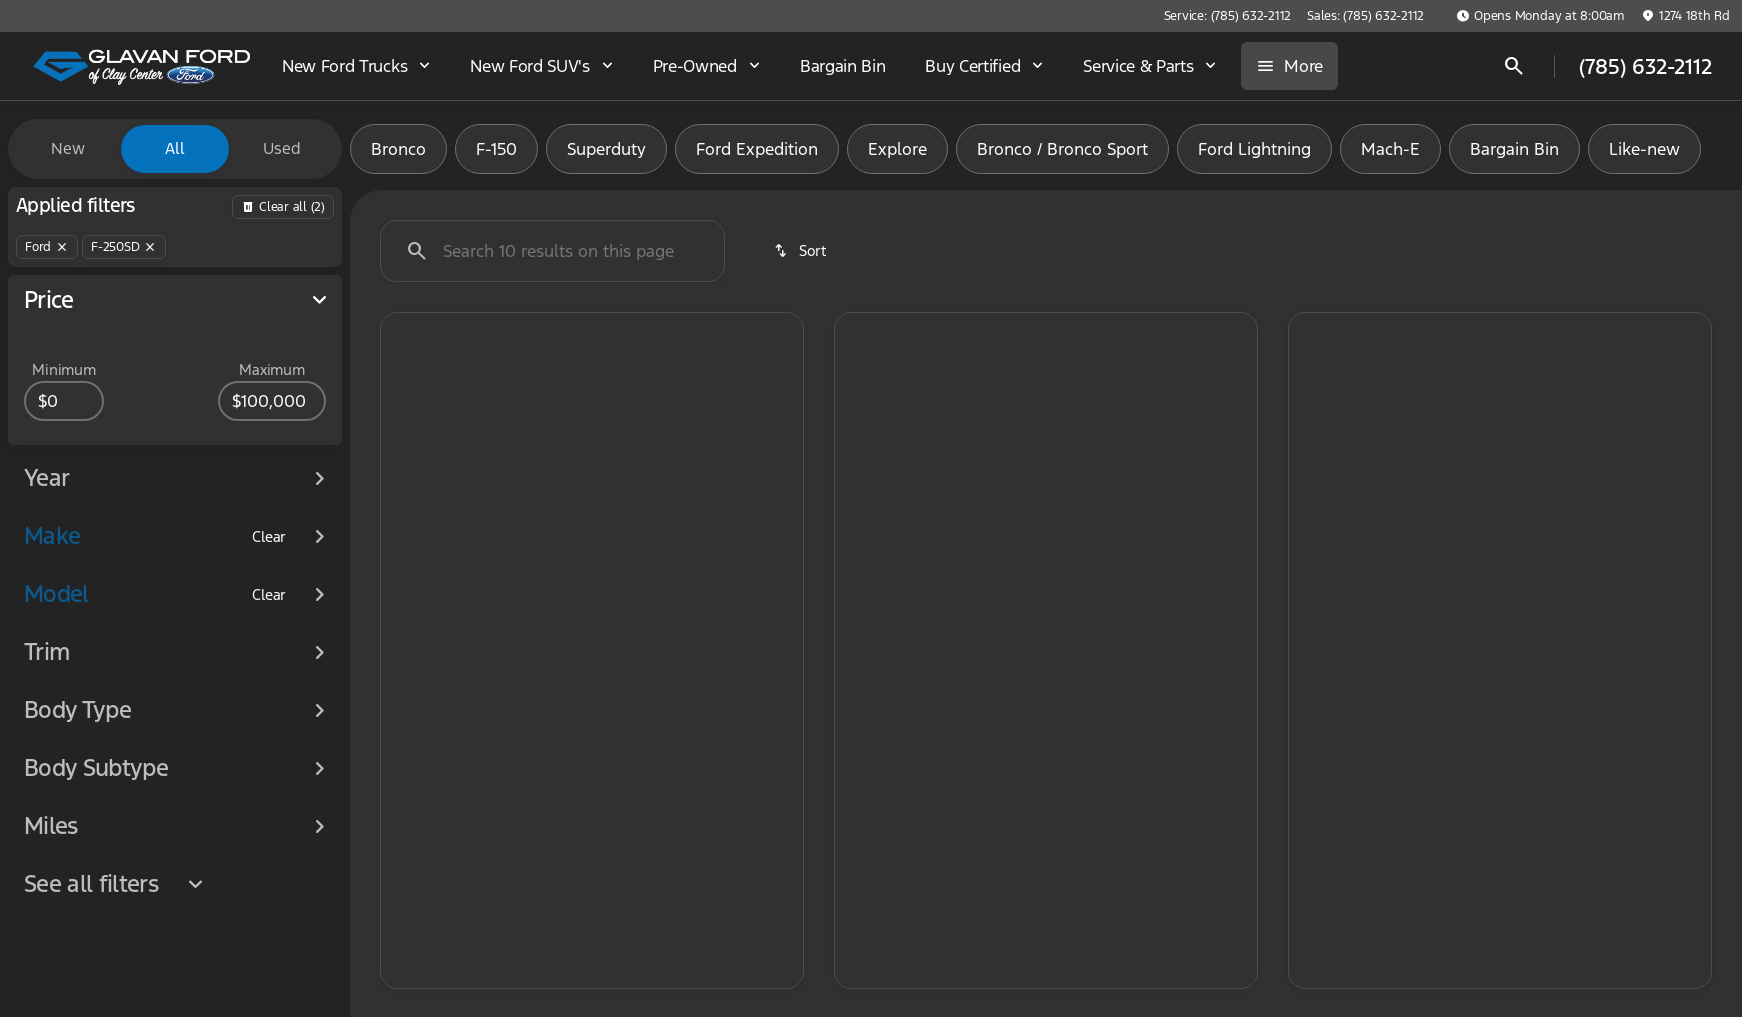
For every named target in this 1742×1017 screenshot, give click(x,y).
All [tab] (175, 148)
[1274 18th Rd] (1685, 16)
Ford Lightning (1254, 149)
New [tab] (68, 148)
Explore (897, 149)
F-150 (496, 149)
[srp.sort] (801, 251)
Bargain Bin (1514, 149)
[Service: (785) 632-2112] (1227, 16)
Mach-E (1390, 149)
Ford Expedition (757, 149)
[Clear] (269, 573)
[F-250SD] (124, 247)
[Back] (283, 207)
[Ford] (47, 247)
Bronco (398, 149)
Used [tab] (282, 148)
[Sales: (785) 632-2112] (1365, 16)
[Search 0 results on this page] (552, 251)
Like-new (1644, 149)
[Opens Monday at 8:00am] (1540, 16)
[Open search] (1514, 66)
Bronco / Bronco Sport (1062, 149)
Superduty (606, 149)
